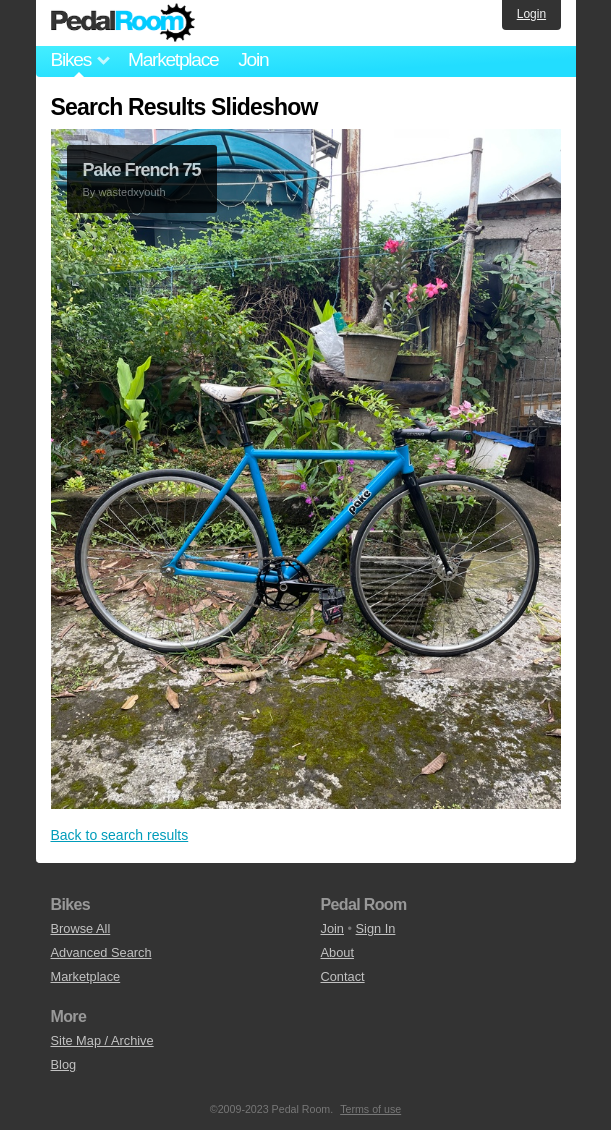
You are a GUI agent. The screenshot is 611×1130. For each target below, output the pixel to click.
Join (253, 59)
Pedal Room (123, 23)
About (337, 952)
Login (531, 14)
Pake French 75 (142, 170)
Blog (64, 1064)
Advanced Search (101, 952)
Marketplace (173, 59)
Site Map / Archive (102, 1040)
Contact (343, 976)
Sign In (376, 928)
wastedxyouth (131, 192)
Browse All (81, 928)
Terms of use (370, 1109)
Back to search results (120, 835)
